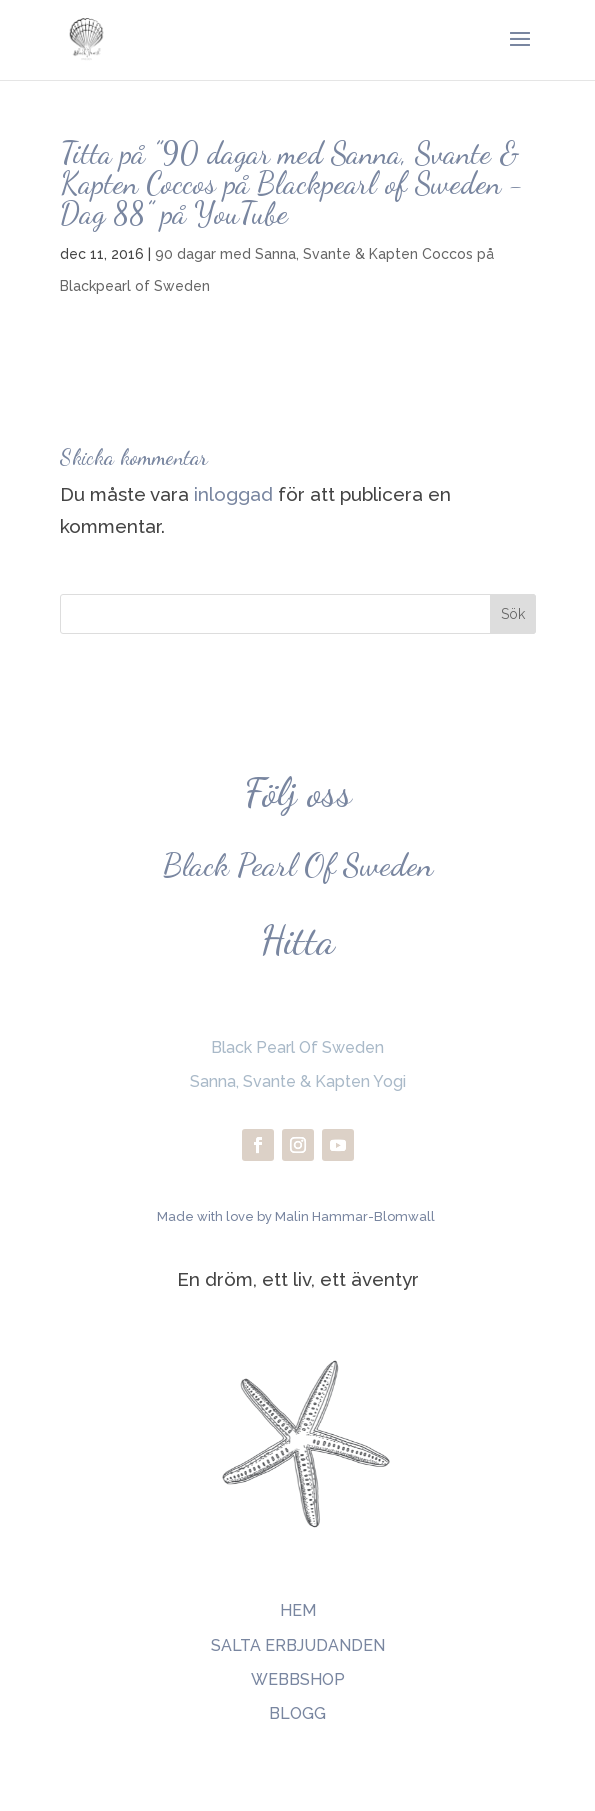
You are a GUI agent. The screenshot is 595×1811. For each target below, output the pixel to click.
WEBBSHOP (298, 1679)
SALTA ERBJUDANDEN (298, 1645)
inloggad (233, 494)
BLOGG (297, 1713)
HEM (298, 1610)
